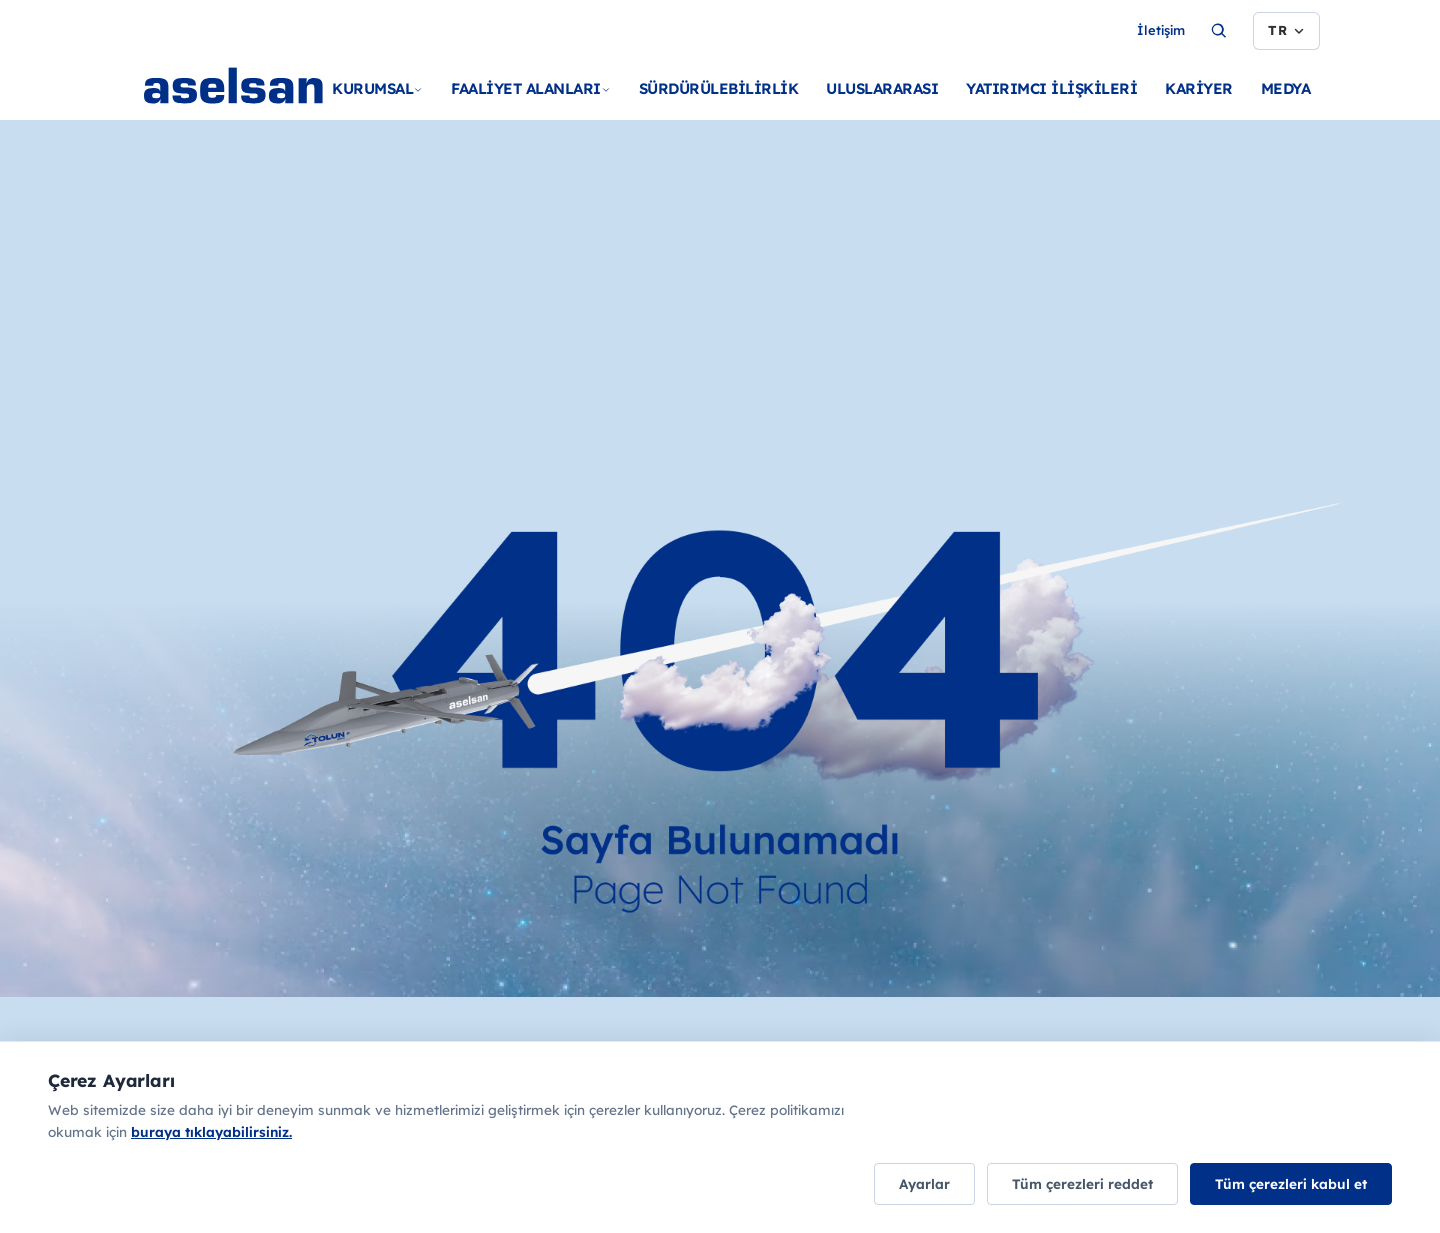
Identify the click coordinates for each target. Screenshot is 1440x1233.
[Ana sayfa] (272, 110)
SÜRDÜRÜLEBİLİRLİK (719, 88)
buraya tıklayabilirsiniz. (211, 1131)
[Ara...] (1219, 31)
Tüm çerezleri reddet (1082, 1183)
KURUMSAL (377, 88)
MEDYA (1286, 88)
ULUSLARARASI (882, 88)
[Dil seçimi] (1286, 31)
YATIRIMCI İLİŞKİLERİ (1051, 88)
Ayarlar (924, 1183)
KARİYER (1199, 88)
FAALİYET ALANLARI (531, 88)
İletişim (1161, 30)
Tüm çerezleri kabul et (1291, 1183)
